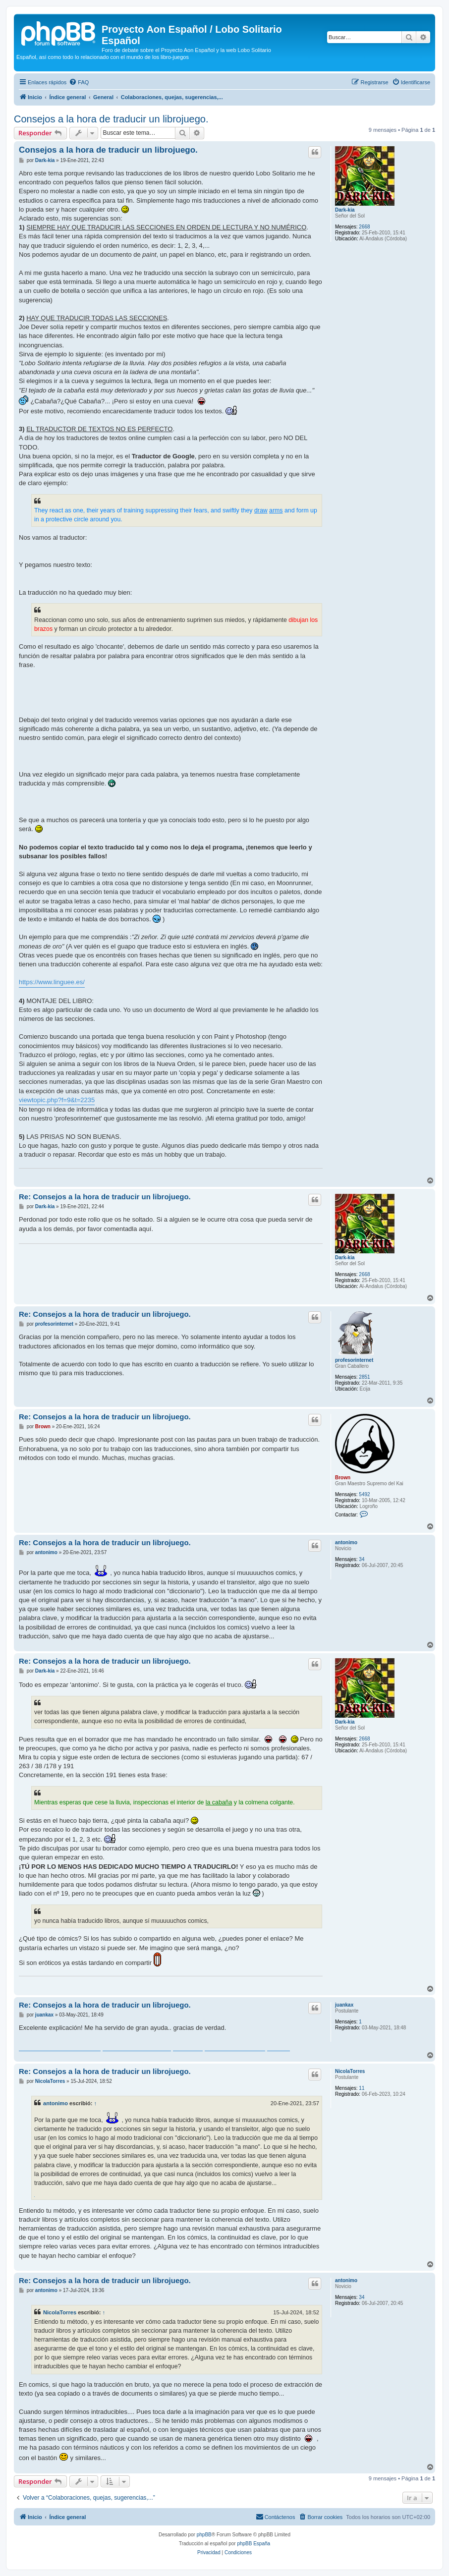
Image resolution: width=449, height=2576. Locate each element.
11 (361, 2088)
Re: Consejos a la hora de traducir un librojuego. (105, 1196)
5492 (364, 1494)
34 (361, 1559)
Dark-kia (344, 210)
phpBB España (253, 2543)
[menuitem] (79, 82)
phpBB (204, 2534)
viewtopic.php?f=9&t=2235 (57, 1100)
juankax (344, 2005)
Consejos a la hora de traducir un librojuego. (111, 118)
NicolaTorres (350, 2071)
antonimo (346, 1542)
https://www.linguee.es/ (52, 982)
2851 (364, 1377)
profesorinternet (354, 1360)
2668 (364, 226)
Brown (342, 1477)
